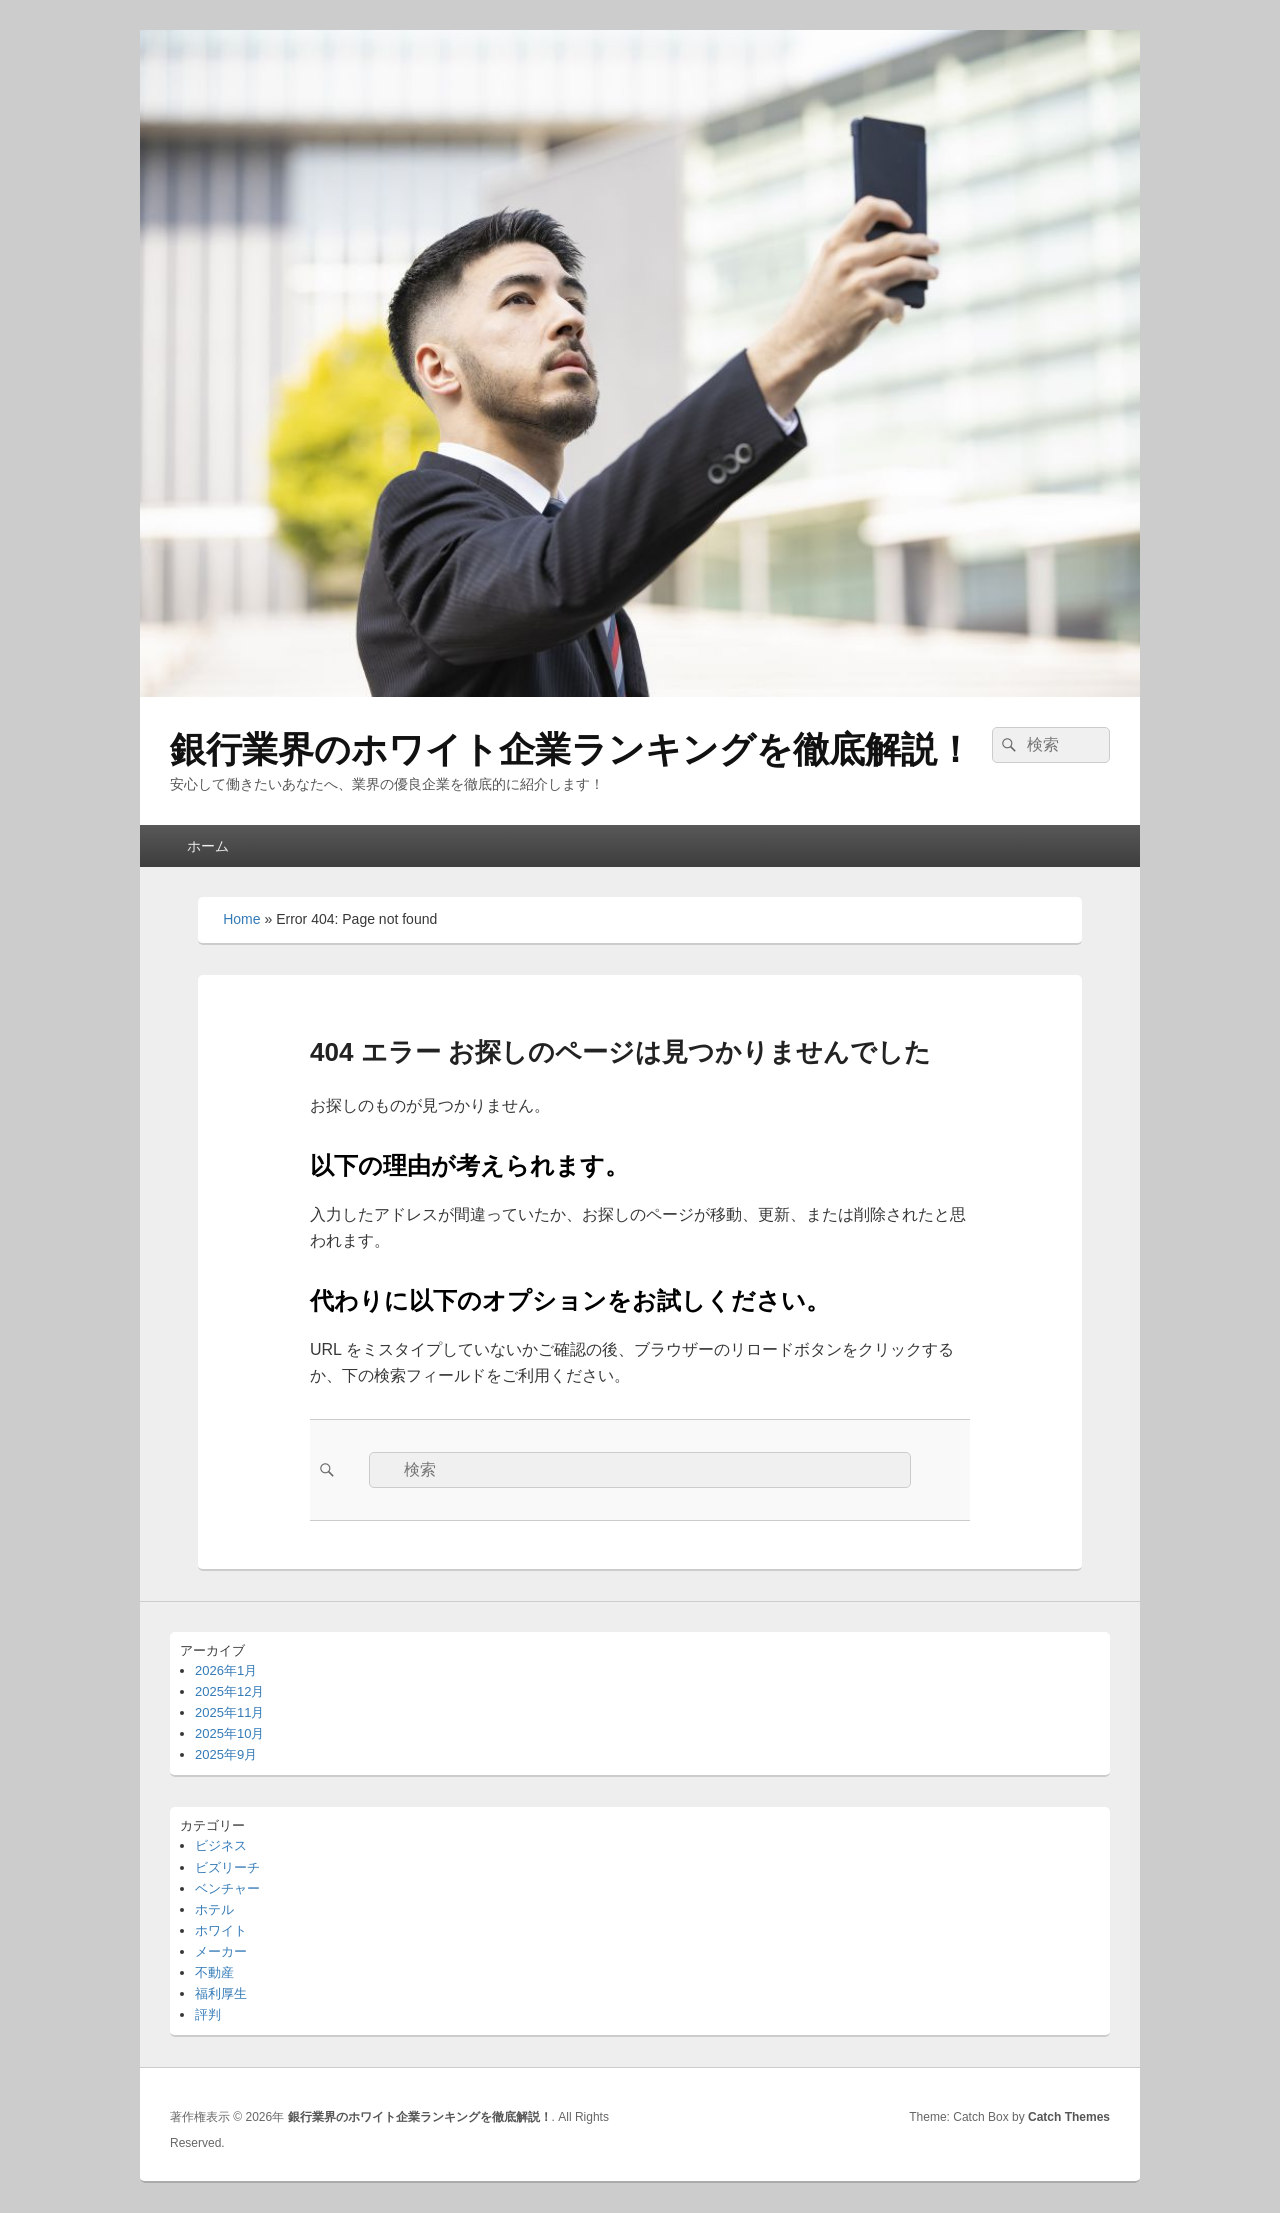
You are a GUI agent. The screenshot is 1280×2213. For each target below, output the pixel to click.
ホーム (208, 846)
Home (241, 919)
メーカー (221, 1951)
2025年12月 (229, 1691)
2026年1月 (226, 1670)
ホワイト (221, 1930)
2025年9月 (226, 1754)
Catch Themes (1069, 2117)
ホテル (214, 1909)
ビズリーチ (227, 1867)
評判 (208, 2014)
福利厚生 (221, 1993)
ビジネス (221, 1845)
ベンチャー (227, 1888)
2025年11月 (229, 1712)
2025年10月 (229, 1733)
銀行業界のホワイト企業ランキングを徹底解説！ (571, 749)
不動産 (214, 1972)
